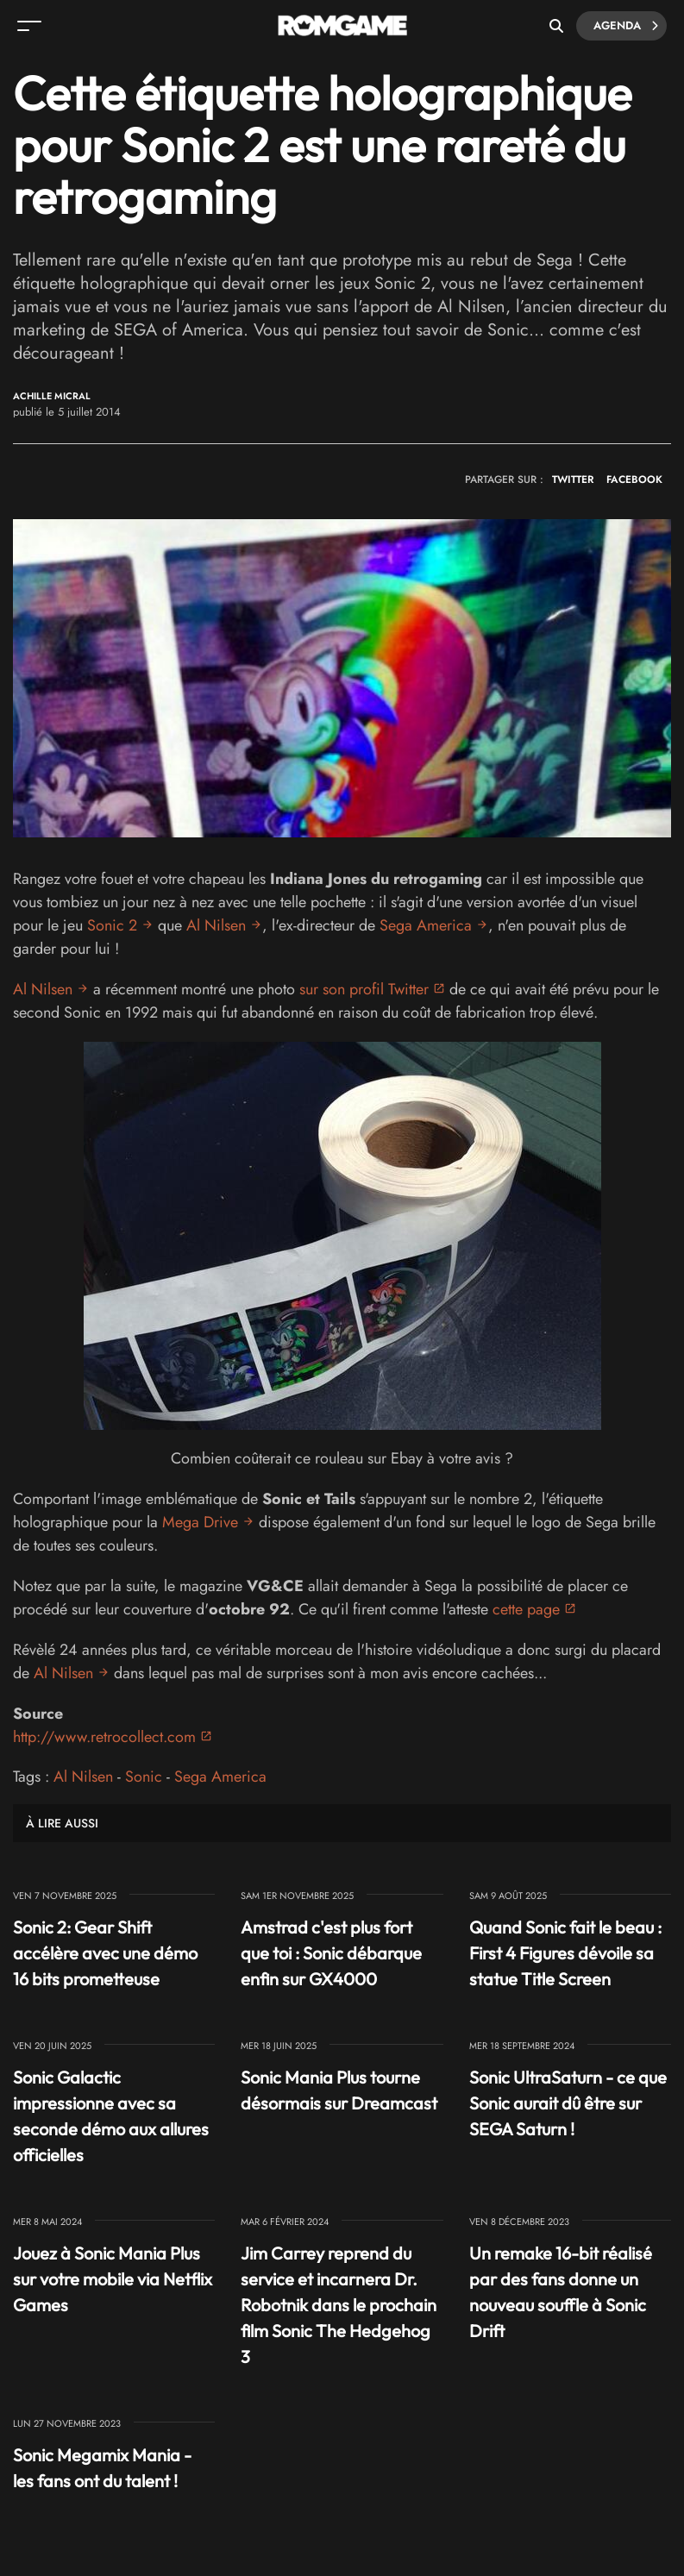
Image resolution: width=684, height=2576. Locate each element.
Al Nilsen (216, 925)
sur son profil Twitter (364, 989)
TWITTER (572, 479)
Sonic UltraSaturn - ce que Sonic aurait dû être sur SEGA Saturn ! (568, 2103)
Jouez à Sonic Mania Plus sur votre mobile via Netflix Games (112, 2279)
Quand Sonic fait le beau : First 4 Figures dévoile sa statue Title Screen (565, 1953)
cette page (526, 1609)
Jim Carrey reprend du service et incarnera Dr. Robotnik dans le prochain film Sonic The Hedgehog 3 (338, 2304)
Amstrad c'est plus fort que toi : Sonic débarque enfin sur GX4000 (331, 1953)
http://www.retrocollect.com (104, 1737)
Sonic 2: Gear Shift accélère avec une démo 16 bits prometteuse (105, 1953)
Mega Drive (200, 1522)
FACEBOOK (634, 479)
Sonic (143, 1776)
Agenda (625, 26)
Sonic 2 (112, 925)
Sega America (426, 925)
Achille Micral (52, 396)
